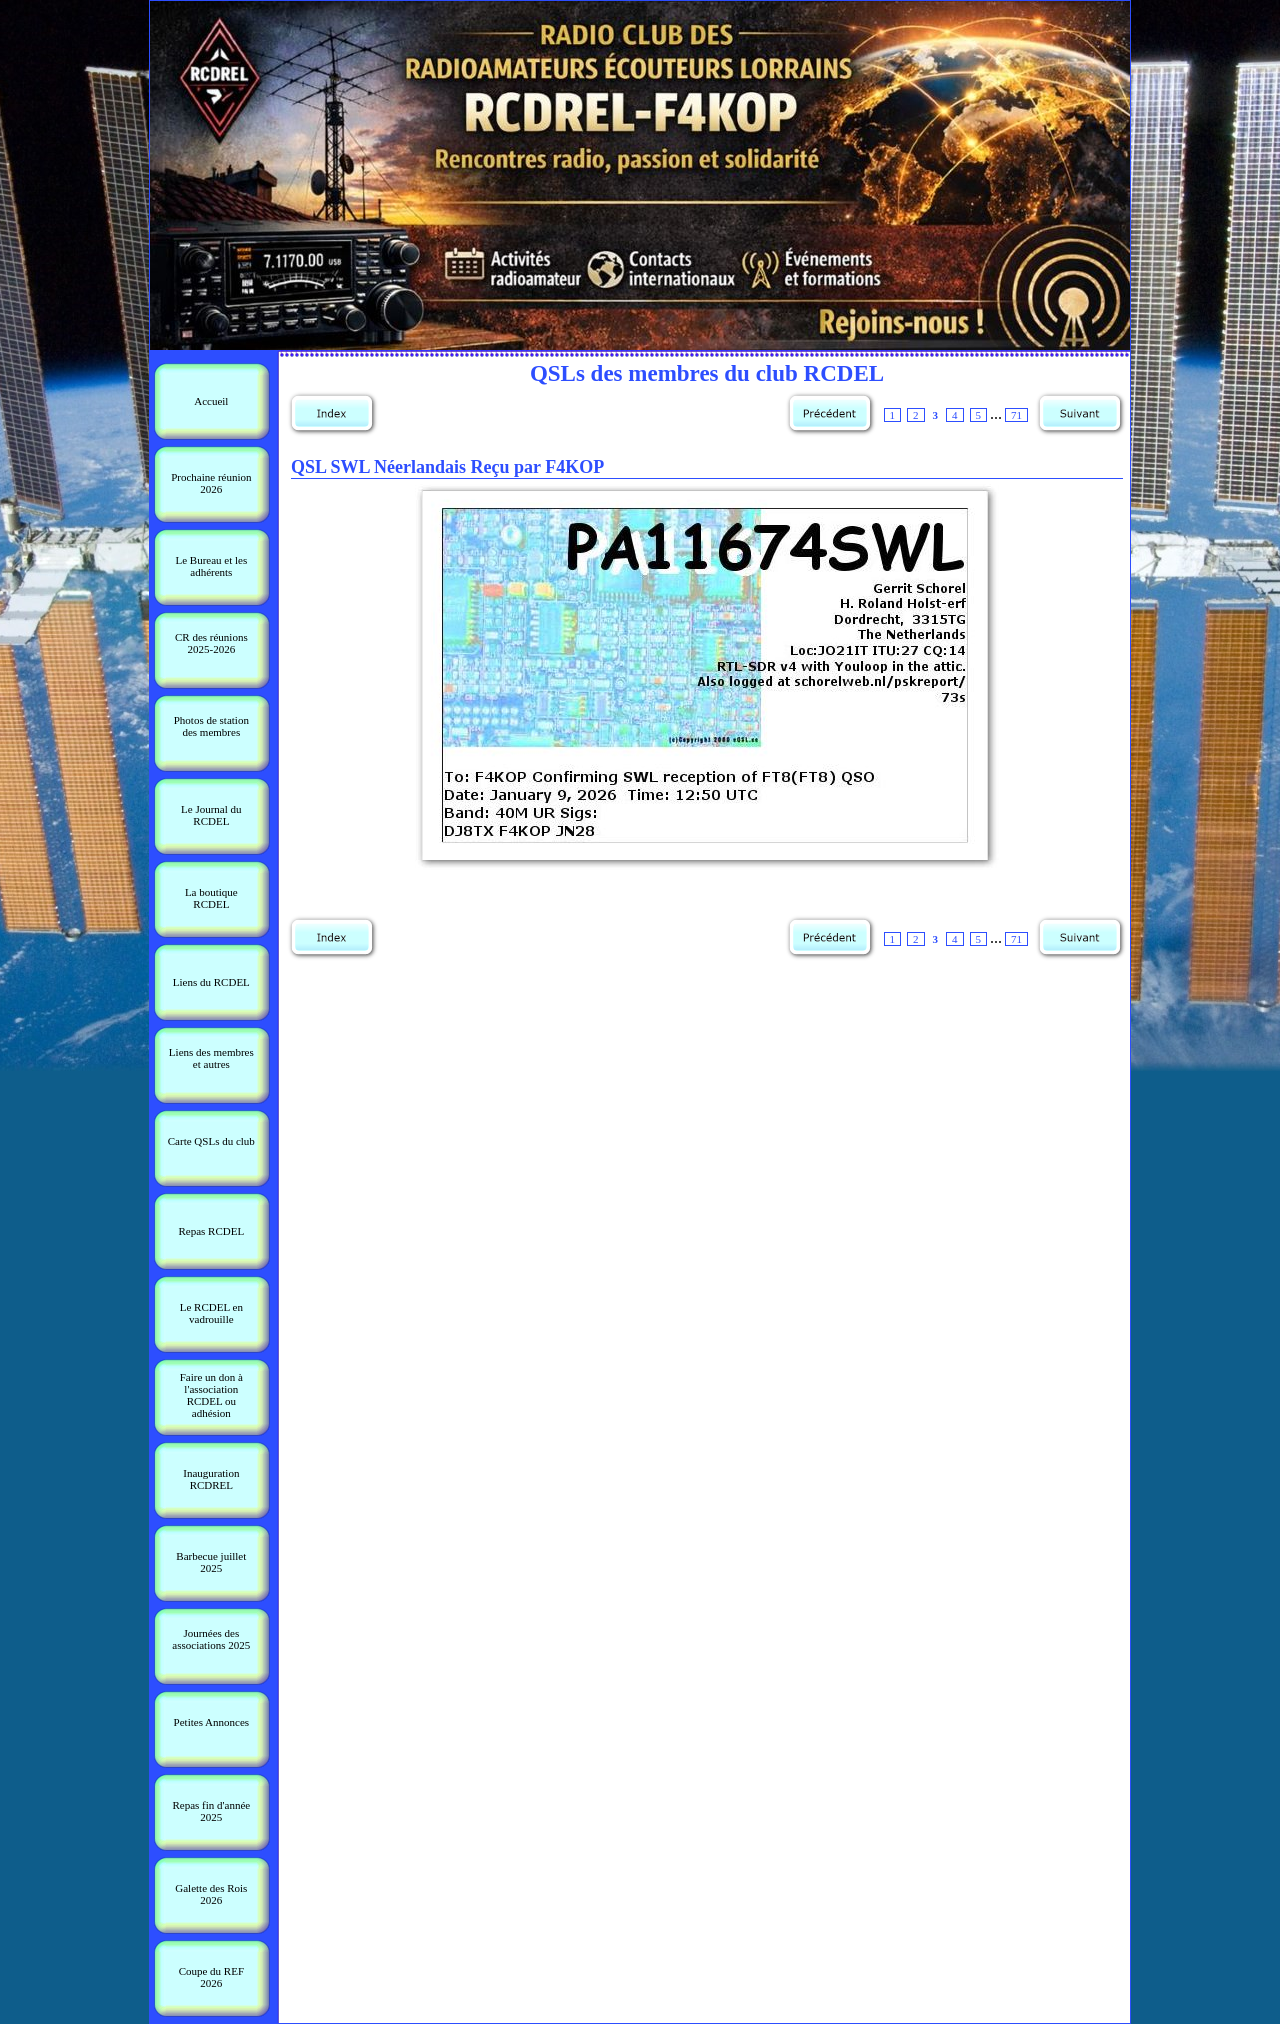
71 (1016, 415)
